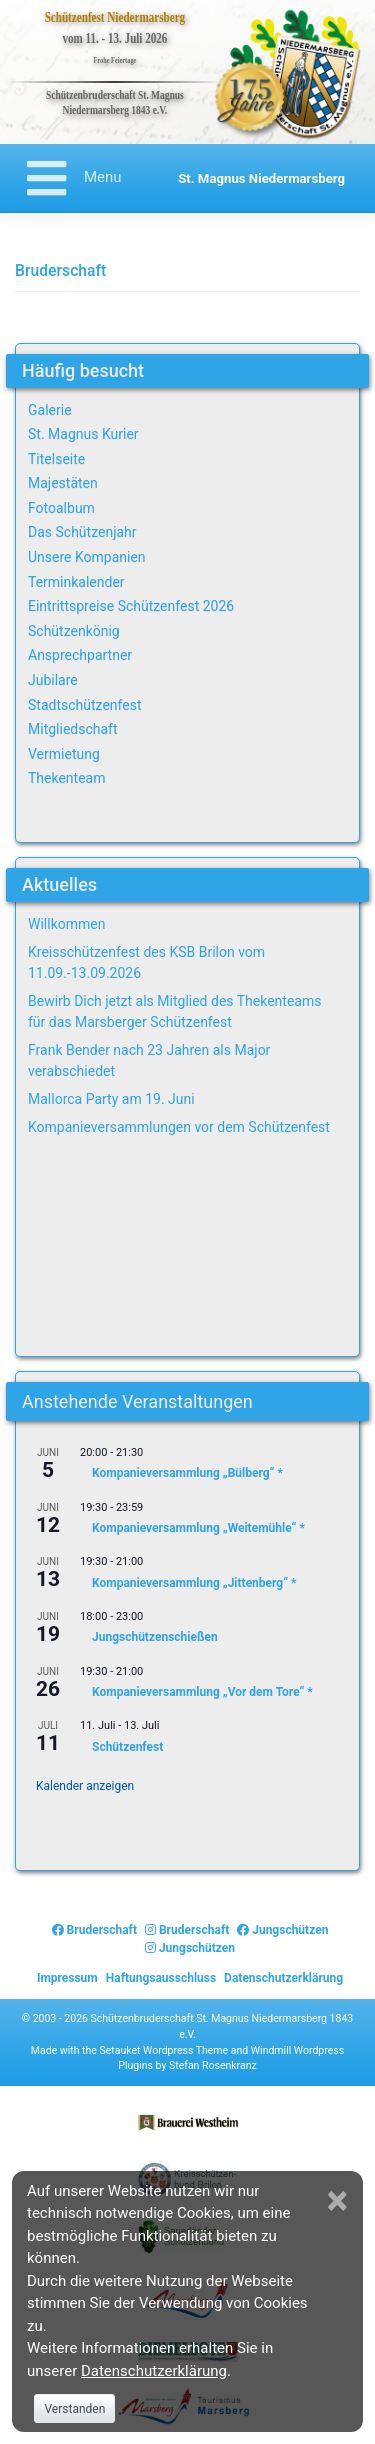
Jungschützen (282, 1930)
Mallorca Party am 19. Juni (111, 1099)
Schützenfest (127, 1746)
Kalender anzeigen (85, 1786)
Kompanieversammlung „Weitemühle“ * (198, 1528)
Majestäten (63, 483)
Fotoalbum (61, 508)
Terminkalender (76, 582)
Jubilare (53, 680)
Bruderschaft (94, 1930)
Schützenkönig (74, 631)
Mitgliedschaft (73, 729)
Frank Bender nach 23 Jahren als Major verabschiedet (149, 1060)
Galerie (50, 410)
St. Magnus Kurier (83, 434)
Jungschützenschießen (155, 1637)
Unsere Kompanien (87, 557)
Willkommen (66, 924)
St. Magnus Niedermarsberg (261, 178)
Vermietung (64, 754)
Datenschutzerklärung (283, 1978)
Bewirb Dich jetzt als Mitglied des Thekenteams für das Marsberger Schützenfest (174, 1011)
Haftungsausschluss (161, 1978)
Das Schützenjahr (82, 532)
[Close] (340, 2201)
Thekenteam (67, 778)
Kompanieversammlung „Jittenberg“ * (194, 1583)
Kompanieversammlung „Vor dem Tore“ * (202, 1692)
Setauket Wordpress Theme (163, 2050)
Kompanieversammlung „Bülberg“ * (187, 1473)
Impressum (67, 1978)
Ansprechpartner (80, 655)
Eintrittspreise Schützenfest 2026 (131, 606)
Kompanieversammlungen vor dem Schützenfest (179, 1127)
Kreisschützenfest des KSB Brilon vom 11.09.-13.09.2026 (146, 962)
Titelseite (56, 459)
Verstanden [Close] (74, 2409)
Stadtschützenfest (84, 705)
